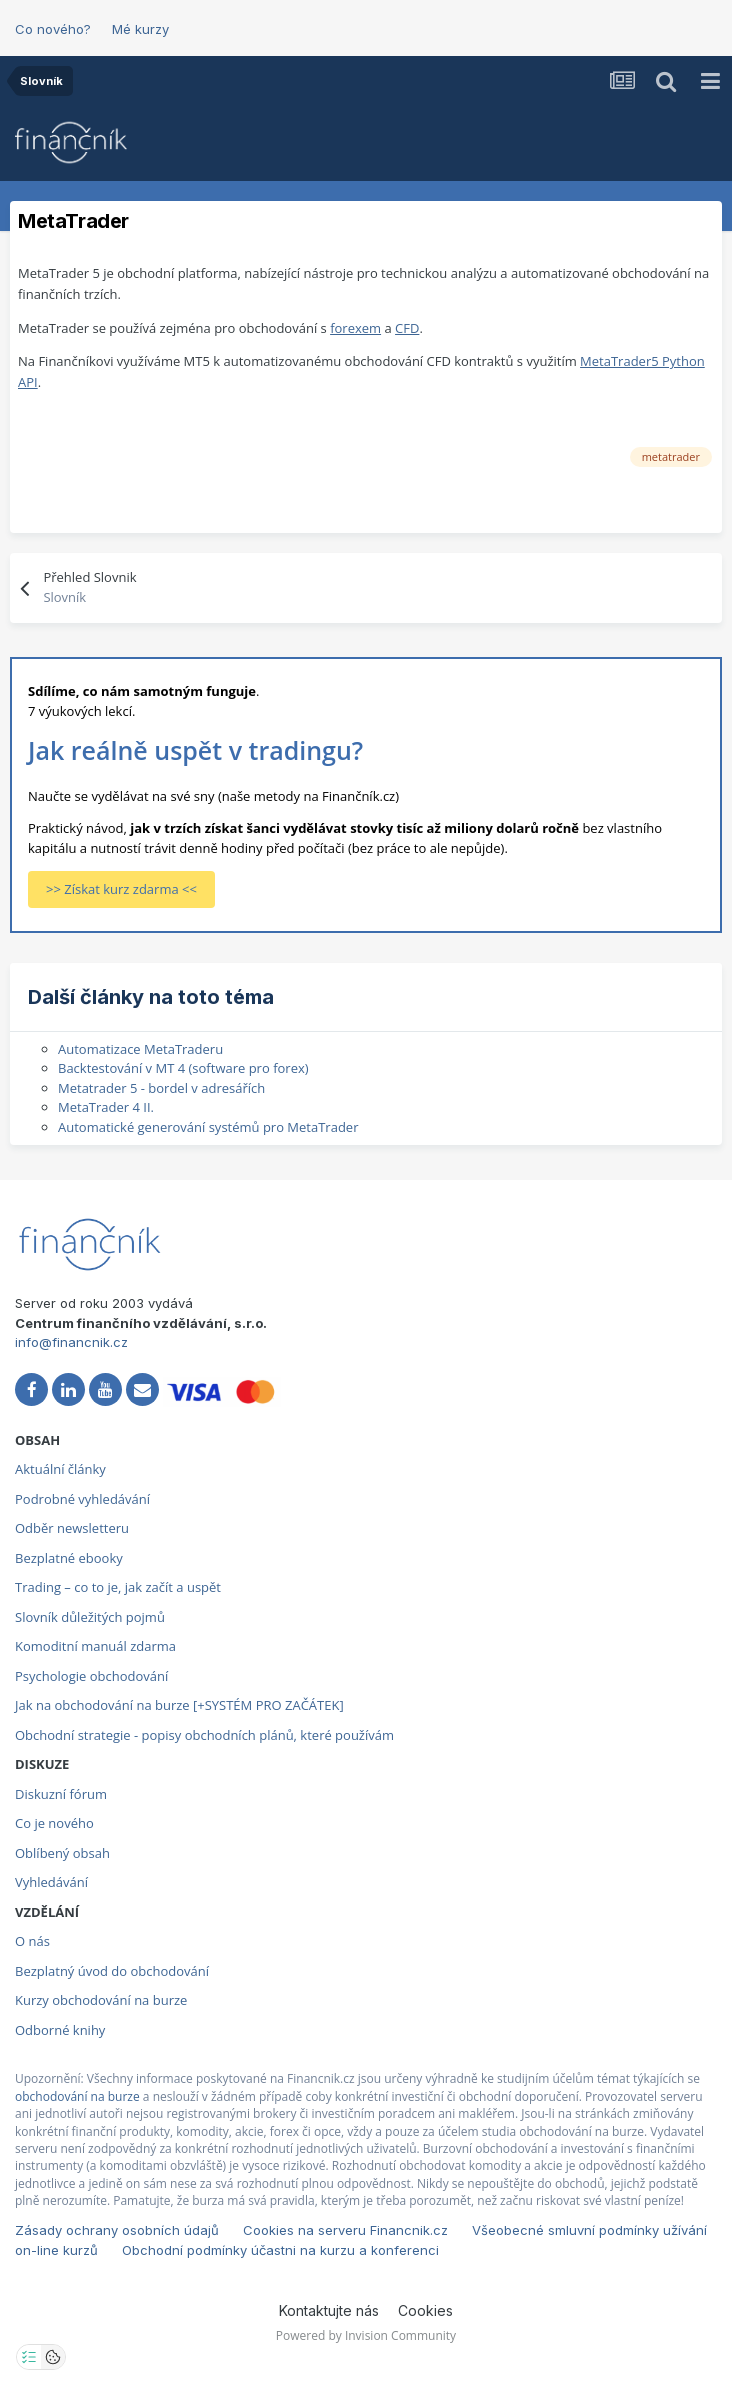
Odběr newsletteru (72, 1528)
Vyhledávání (51, 1882)
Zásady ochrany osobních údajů (117, 2230)
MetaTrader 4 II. (106, 1107)
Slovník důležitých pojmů (90, 1617)
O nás (32, 1941)
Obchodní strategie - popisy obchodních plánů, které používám (204, 1735)
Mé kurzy (140, 29)
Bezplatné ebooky (69, 1558)
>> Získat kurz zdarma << (121, 889)
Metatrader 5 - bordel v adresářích (161, 1088)
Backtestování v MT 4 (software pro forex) (183, 1068)
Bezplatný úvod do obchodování (112, 1971)
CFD (407, 328)
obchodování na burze (77, 2096)
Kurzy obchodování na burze (101, 2000)
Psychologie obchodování (91, 1676)
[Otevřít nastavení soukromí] (29, 2357)
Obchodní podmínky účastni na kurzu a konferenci (280, 2250)
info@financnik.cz (71, 1342)
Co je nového (54, 1823)
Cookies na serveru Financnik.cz (345, 2230)
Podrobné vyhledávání (82, 1499)
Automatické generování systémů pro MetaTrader (208, 1127)
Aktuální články (60, 1469)
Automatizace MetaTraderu (140, 1049)
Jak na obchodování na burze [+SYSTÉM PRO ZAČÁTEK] (179, 1705)
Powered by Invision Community (366, 2335)
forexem (355, 328)
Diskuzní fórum (61, 1794)
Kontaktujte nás (329, 2310)
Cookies (425, 2310)
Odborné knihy (60, 2030)
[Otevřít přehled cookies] (53, 2357)
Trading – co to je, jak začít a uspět (118, 1587)
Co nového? (53, 29)
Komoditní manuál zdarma (95, 1646)
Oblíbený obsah (62, 1853)
